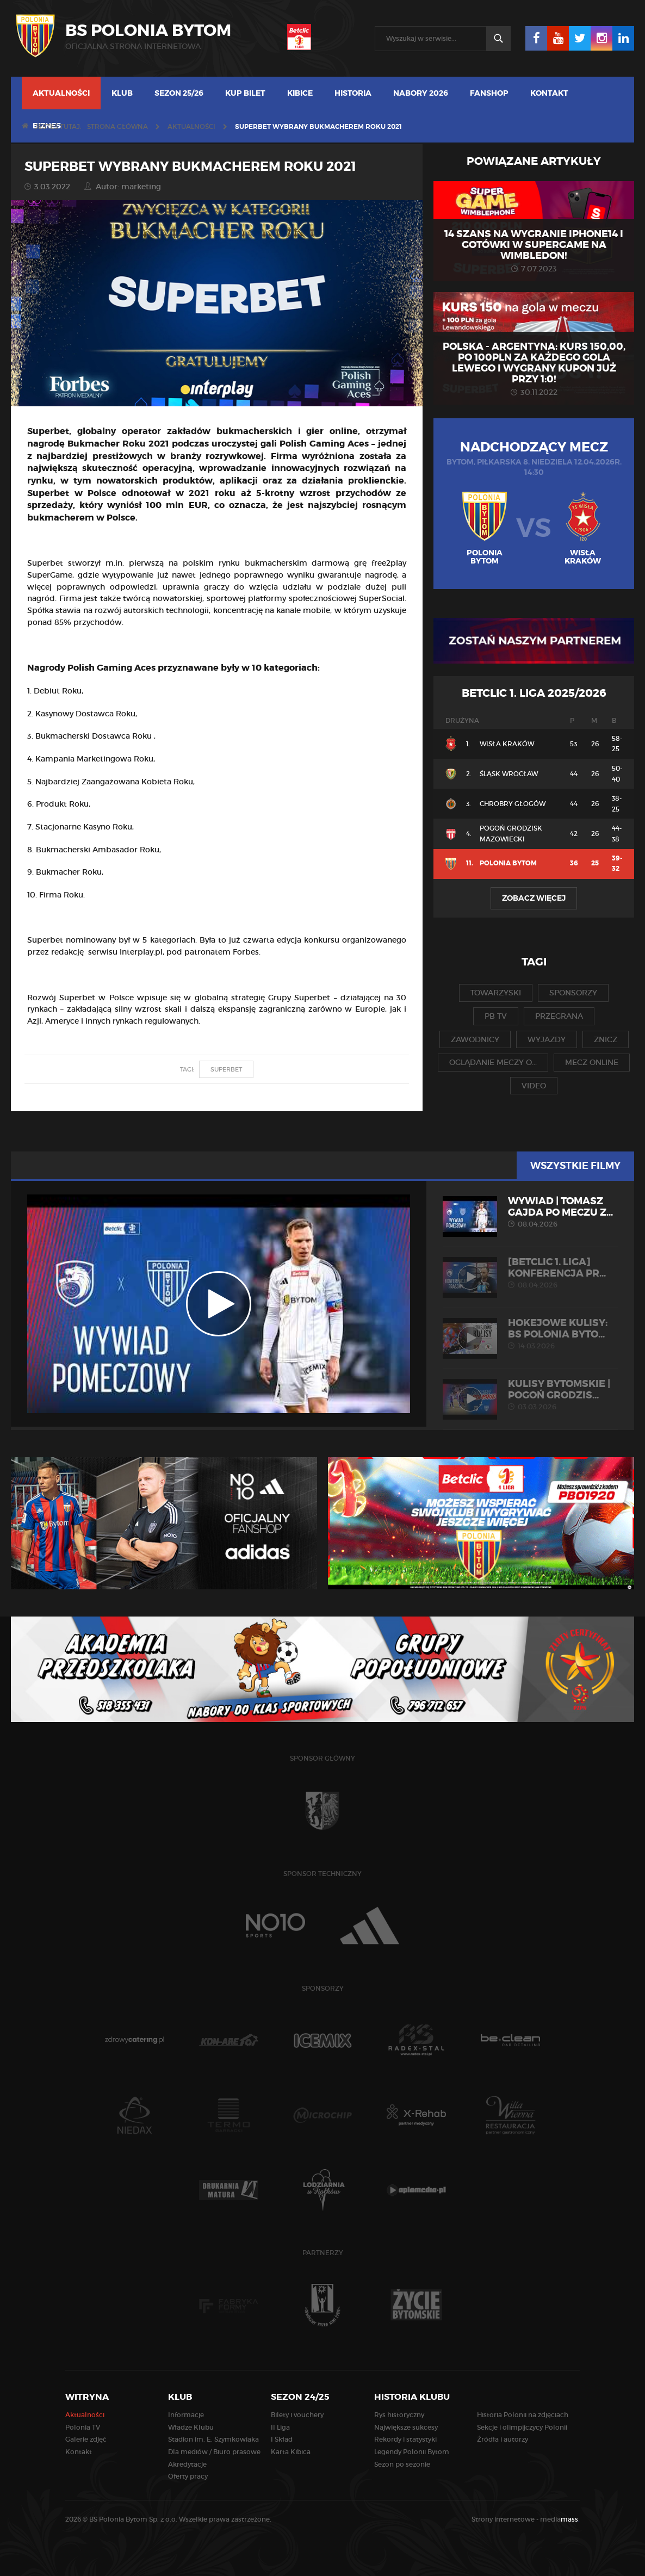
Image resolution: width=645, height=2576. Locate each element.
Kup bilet (245, 93)
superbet (226, 1069)
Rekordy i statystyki (405, 2439)
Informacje (186, 2415)
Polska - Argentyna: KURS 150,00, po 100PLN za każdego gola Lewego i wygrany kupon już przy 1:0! (534, 363)
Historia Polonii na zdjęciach (522, 2415)
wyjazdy (547, 1039)
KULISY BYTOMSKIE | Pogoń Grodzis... (530, 1394)
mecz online (591, 1062)
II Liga (280, 2427)
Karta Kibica (291, 2452)
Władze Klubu (191, 2427)
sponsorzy (573, 993)
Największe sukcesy (406, 2427)
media (560, 2519)
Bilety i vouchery (297, 2415)
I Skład (282, 2439)
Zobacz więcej (534, 898)
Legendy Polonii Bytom (411, 2452)
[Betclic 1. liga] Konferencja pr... (530, 1272)
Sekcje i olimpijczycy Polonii (522, 2427)
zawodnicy (475, 1039)
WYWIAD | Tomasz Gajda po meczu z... (530, 1211)
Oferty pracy (188, 2476)
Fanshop (489, 93)
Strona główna (117, 126)
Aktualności (61, 93)
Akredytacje (187, 2464)
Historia (352, 93)
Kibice (300, 93)
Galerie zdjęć (86, 2439)
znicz (605, 1039)
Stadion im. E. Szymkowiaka (213, 2439)
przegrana (559, 1016)
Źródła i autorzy (502, 2439)
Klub (122, 93)
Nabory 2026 (420, 93)
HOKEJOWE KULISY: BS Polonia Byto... (530, 1333)
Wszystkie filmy (575, 1165)
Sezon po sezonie (402, 2464)
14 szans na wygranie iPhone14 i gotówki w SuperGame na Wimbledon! (533, 244)
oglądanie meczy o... (493, 1062)
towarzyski (495, 993)
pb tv (496, 1016)
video (534, 1086)
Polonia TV (82, 2427)
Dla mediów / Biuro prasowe (214, 2452)
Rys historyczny (399, 2415)
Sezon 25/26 (178, 93)
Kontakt (549, 93)
